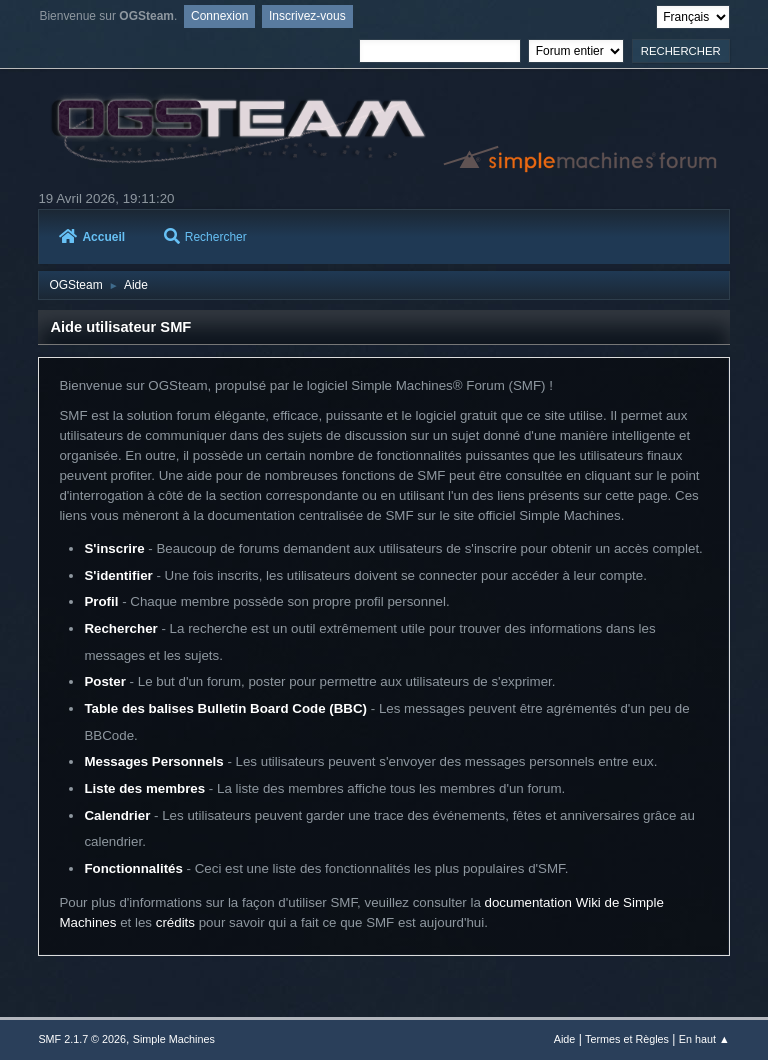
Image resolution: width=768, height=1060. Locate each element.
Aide (565, 1039)
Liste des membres (144, 788)
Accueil (92, 237)
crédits (175, 922)
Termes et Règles (627, 1039)
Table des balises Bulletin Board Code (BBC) (225, 708)
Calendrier (117, 815)
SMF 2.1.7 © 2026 (82, 1039)
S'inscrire (114, 548)
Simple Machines (174, 1039)
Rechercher (205, 237)
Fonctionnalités (133, 868)
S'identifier (118, 575)
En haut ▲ (704, 1039)
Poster (104, 681)
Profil (101, 601)
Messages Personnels (153, 761)
